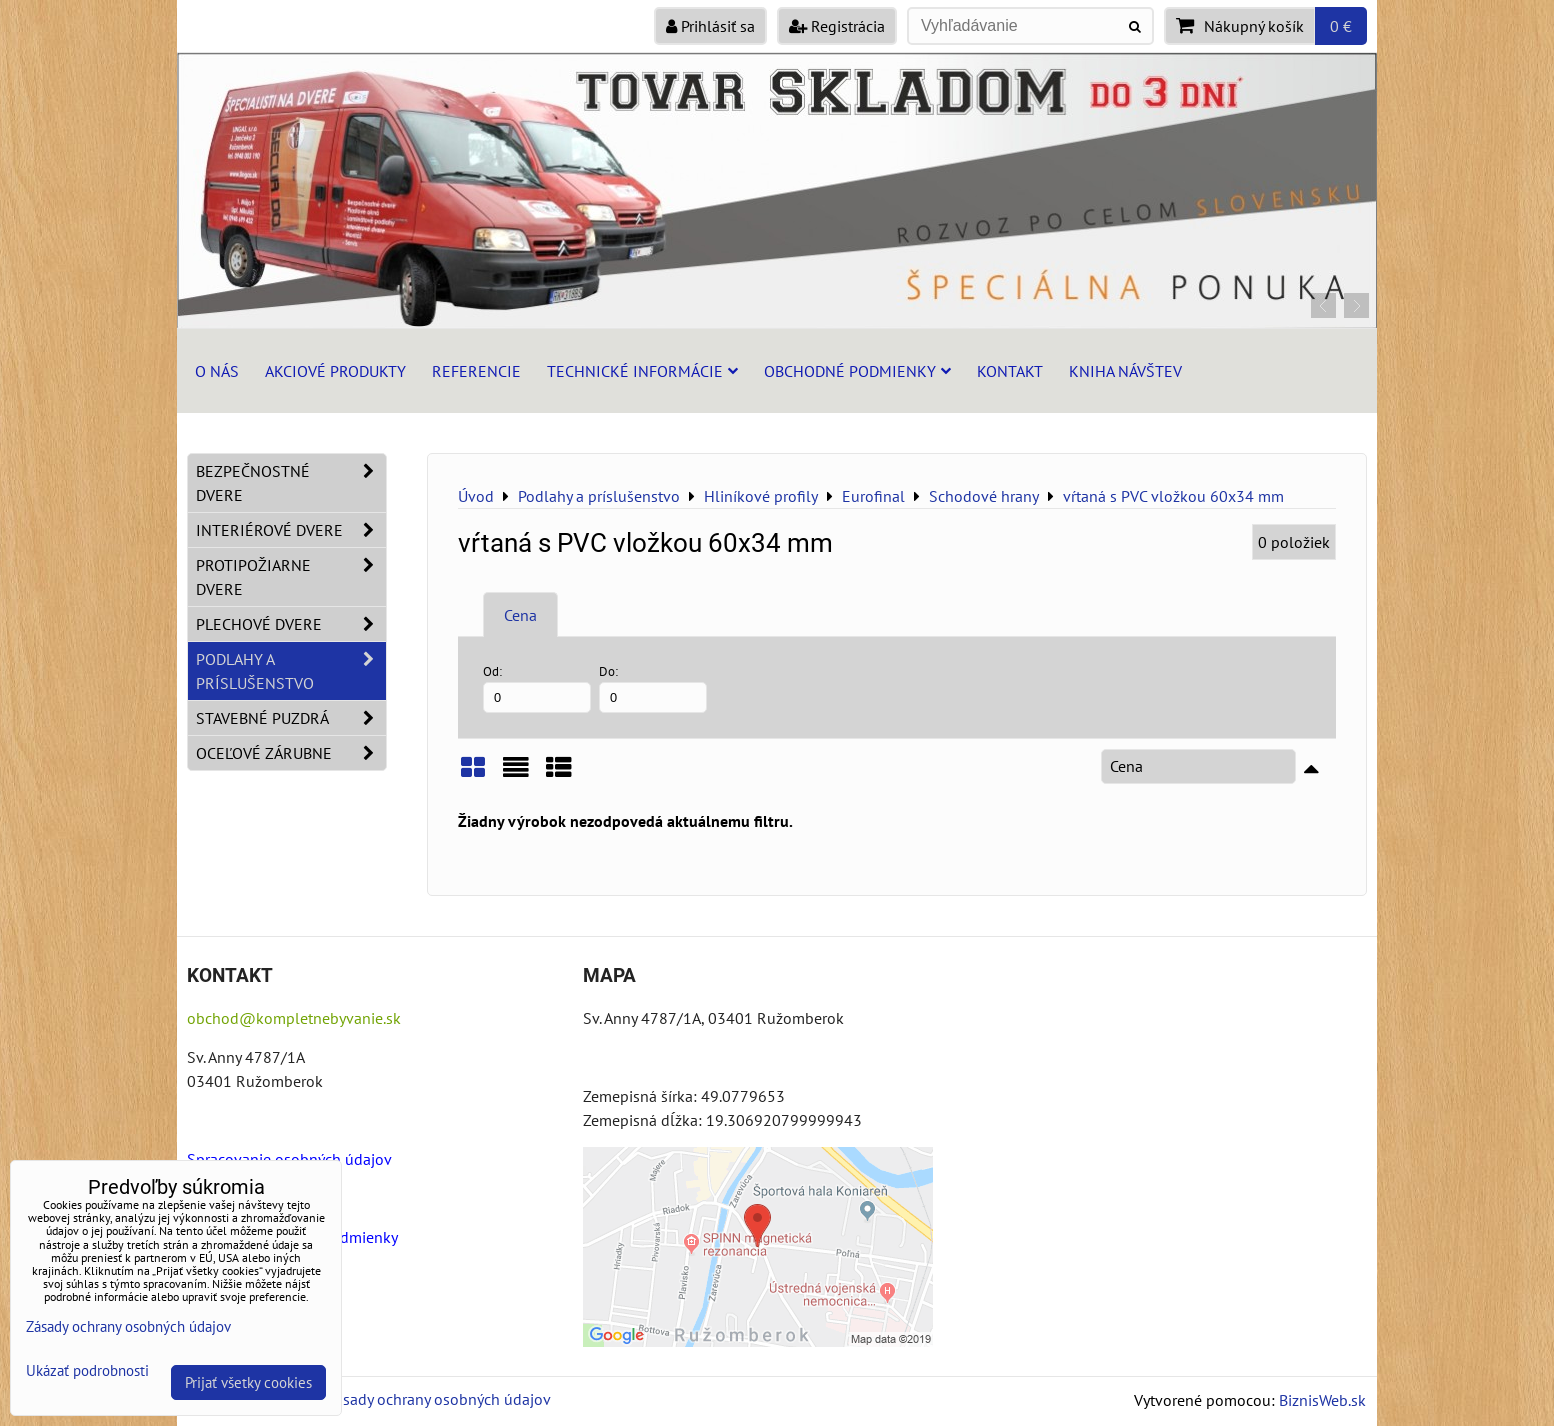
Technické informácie (642, 371)
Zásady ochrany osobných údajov (438, 1399)
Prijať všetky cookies (248, 1382)
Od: (537, 687)
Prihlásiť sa (710, 26)
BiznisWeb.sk (1322, 1400)
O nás (217, 371)
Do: (653, 687)
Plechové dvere (291, 624)
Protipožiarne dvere (291, 577)
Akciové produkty (335, 371)
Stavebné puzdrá (291, 718)
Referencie (476, 371)
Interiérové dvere (291, 530)
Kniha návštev (1125, 371)
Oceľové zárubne (291, 753)
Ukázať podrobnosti (87, 1371)
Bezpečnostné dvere (291, 483)
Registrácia (837, 26)
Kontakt (1010, 371)
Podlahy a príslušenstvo (291, 671)
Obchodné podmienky (857, 371)
